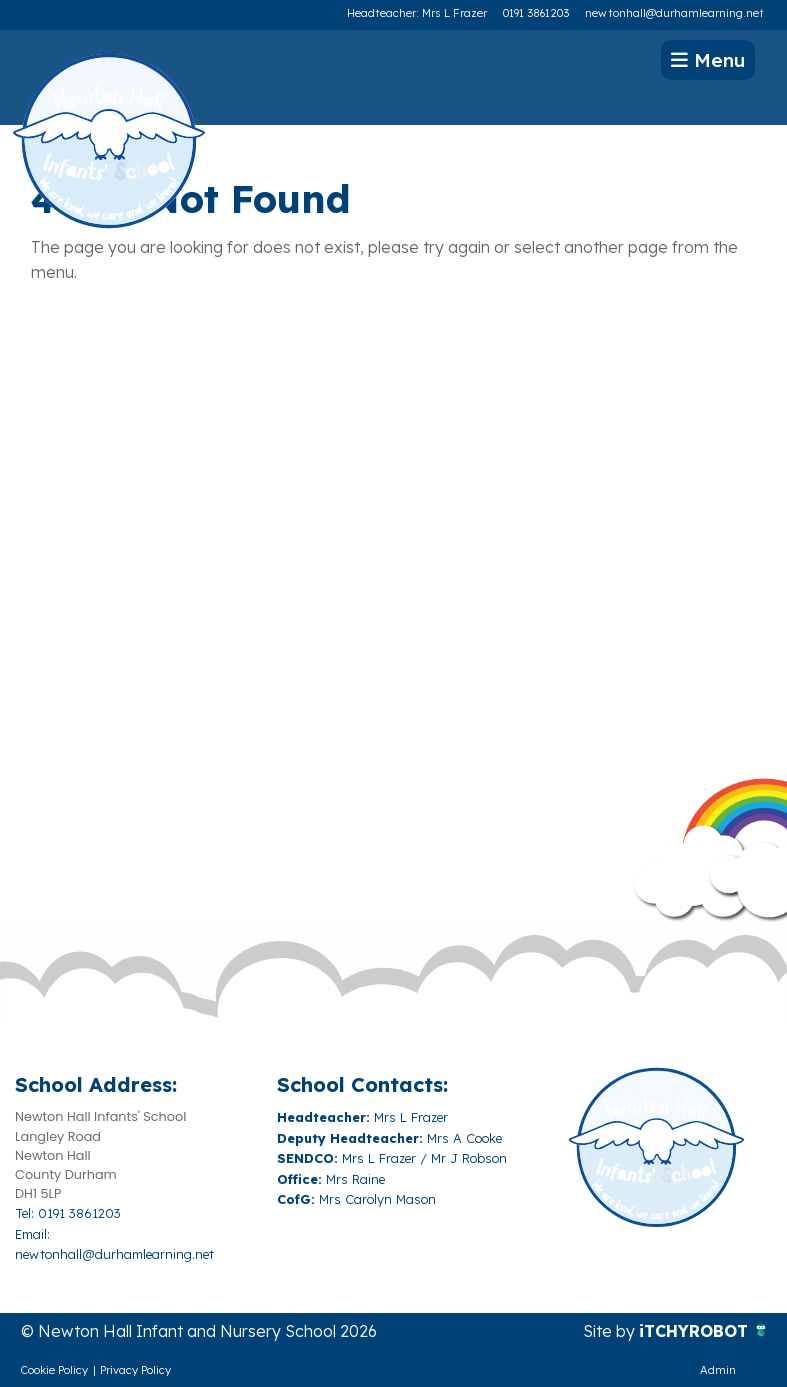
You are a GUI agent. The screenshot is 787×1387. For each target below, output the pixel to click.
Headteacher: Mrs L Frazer (417, 13)
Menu (708, 60)
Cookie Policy (54, 1370)
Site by (611, 1331)
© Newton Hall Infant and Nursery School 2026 (199, 1331)
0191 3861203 (536, 13)
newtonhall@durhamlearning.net (674, 13)
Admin (718, 1370)
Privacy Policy (135, 1370)
